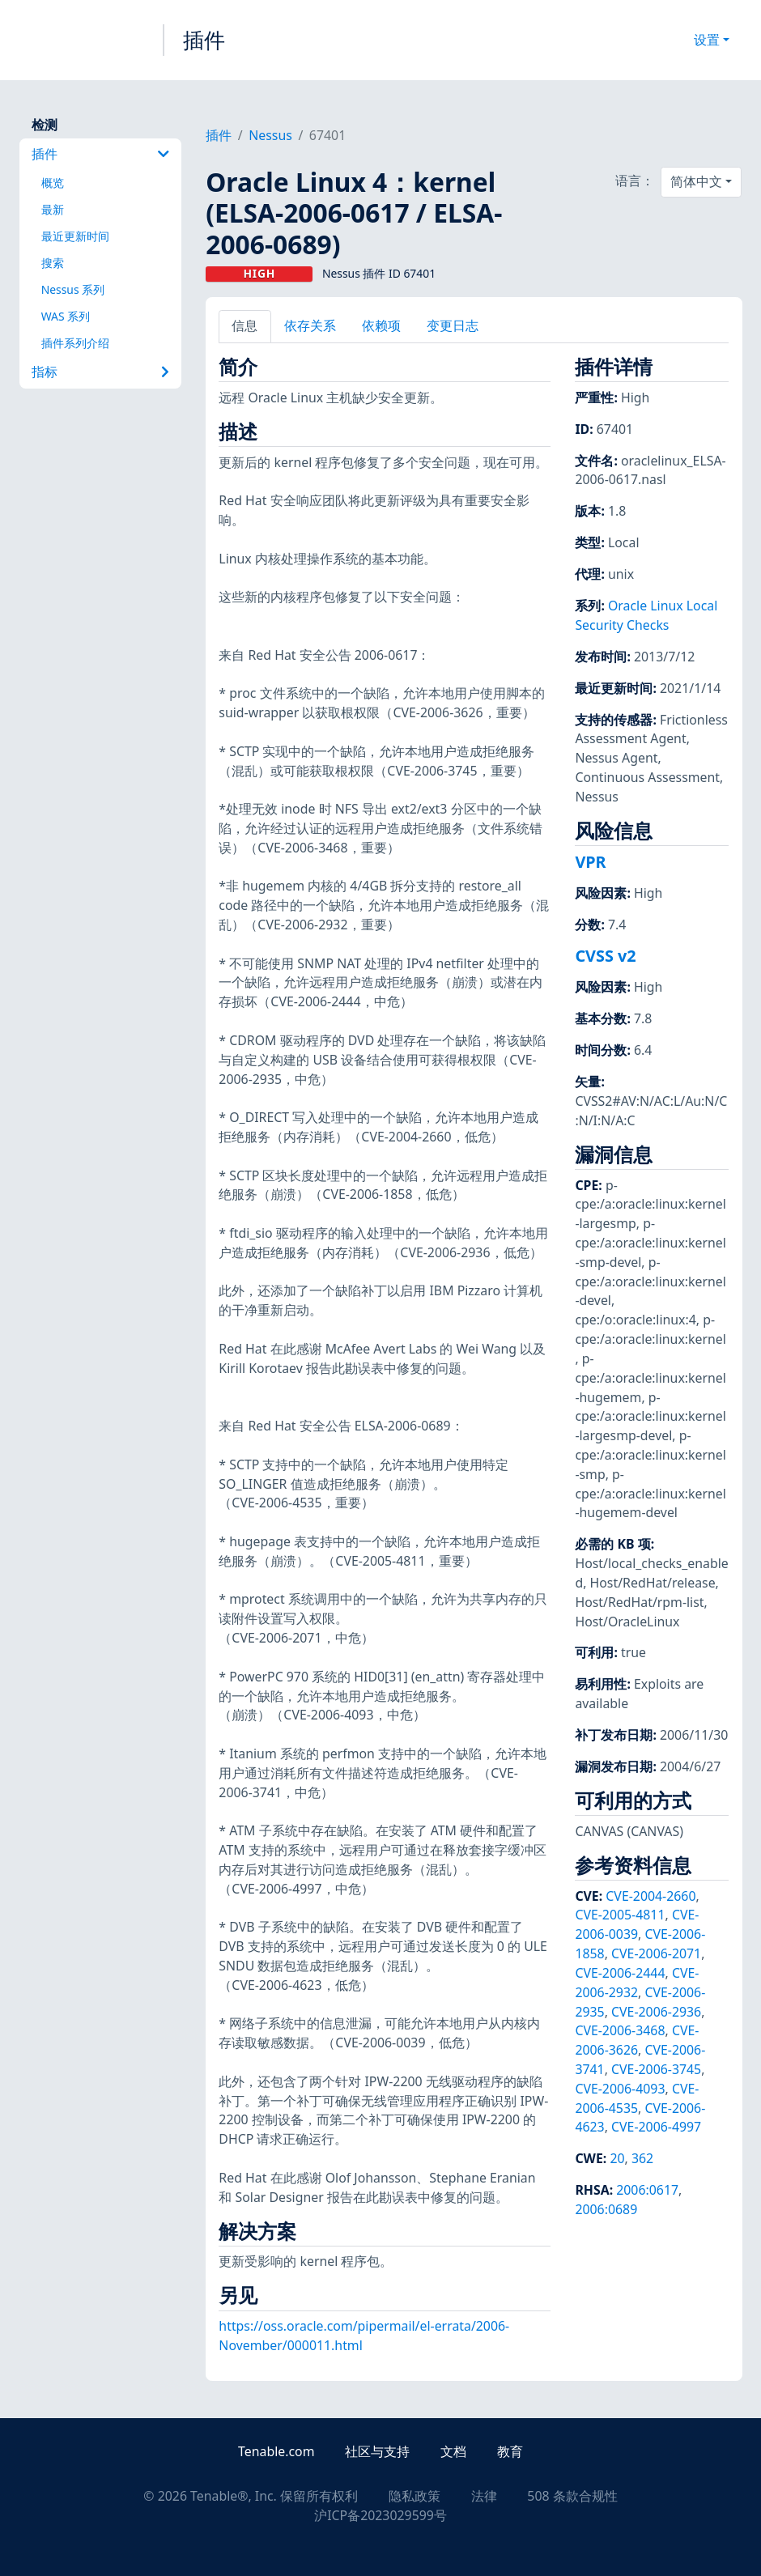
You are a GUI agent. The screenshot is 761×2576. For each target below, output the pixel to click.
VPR (590, 862)
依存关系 (310, 325)
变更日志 (452, 325)
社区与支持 (377, 2451)
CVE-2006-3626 (637, 2040)
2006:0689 (606, 2209)
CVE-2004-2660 (650, 1896)
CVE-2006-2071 (656, 1953)
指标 (101, 371)
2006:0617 (647, 2190)
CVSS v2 (605, 956)
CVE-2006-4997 (656, 2127)
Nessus (270, 135)
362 (642, 2158)
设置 (707, 40)
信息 (244, 325)
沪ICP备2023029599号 (380, 2515)
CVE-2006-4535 (637, 2098)
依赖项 (381, 325)
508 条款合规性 (572, 2496)
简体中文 (696, 181)
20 (617, 2158)
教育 (510, 2451)
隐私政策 (414, 2496)
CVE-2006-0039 (637, 1924)
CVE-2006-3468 (620, 2030)
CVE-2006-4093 (620, 2089)
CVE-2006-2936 (656, 2012)
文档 (453, 2451)
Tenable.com (276, 2451)
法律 (484, 2496)
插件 (204, 39)
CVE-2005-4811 (620, 1914)
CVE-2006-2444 (620, 1973)
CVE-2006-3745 (656, 2069)
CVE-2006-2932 (637, 1982)
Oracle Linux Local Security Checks (646, 615)
